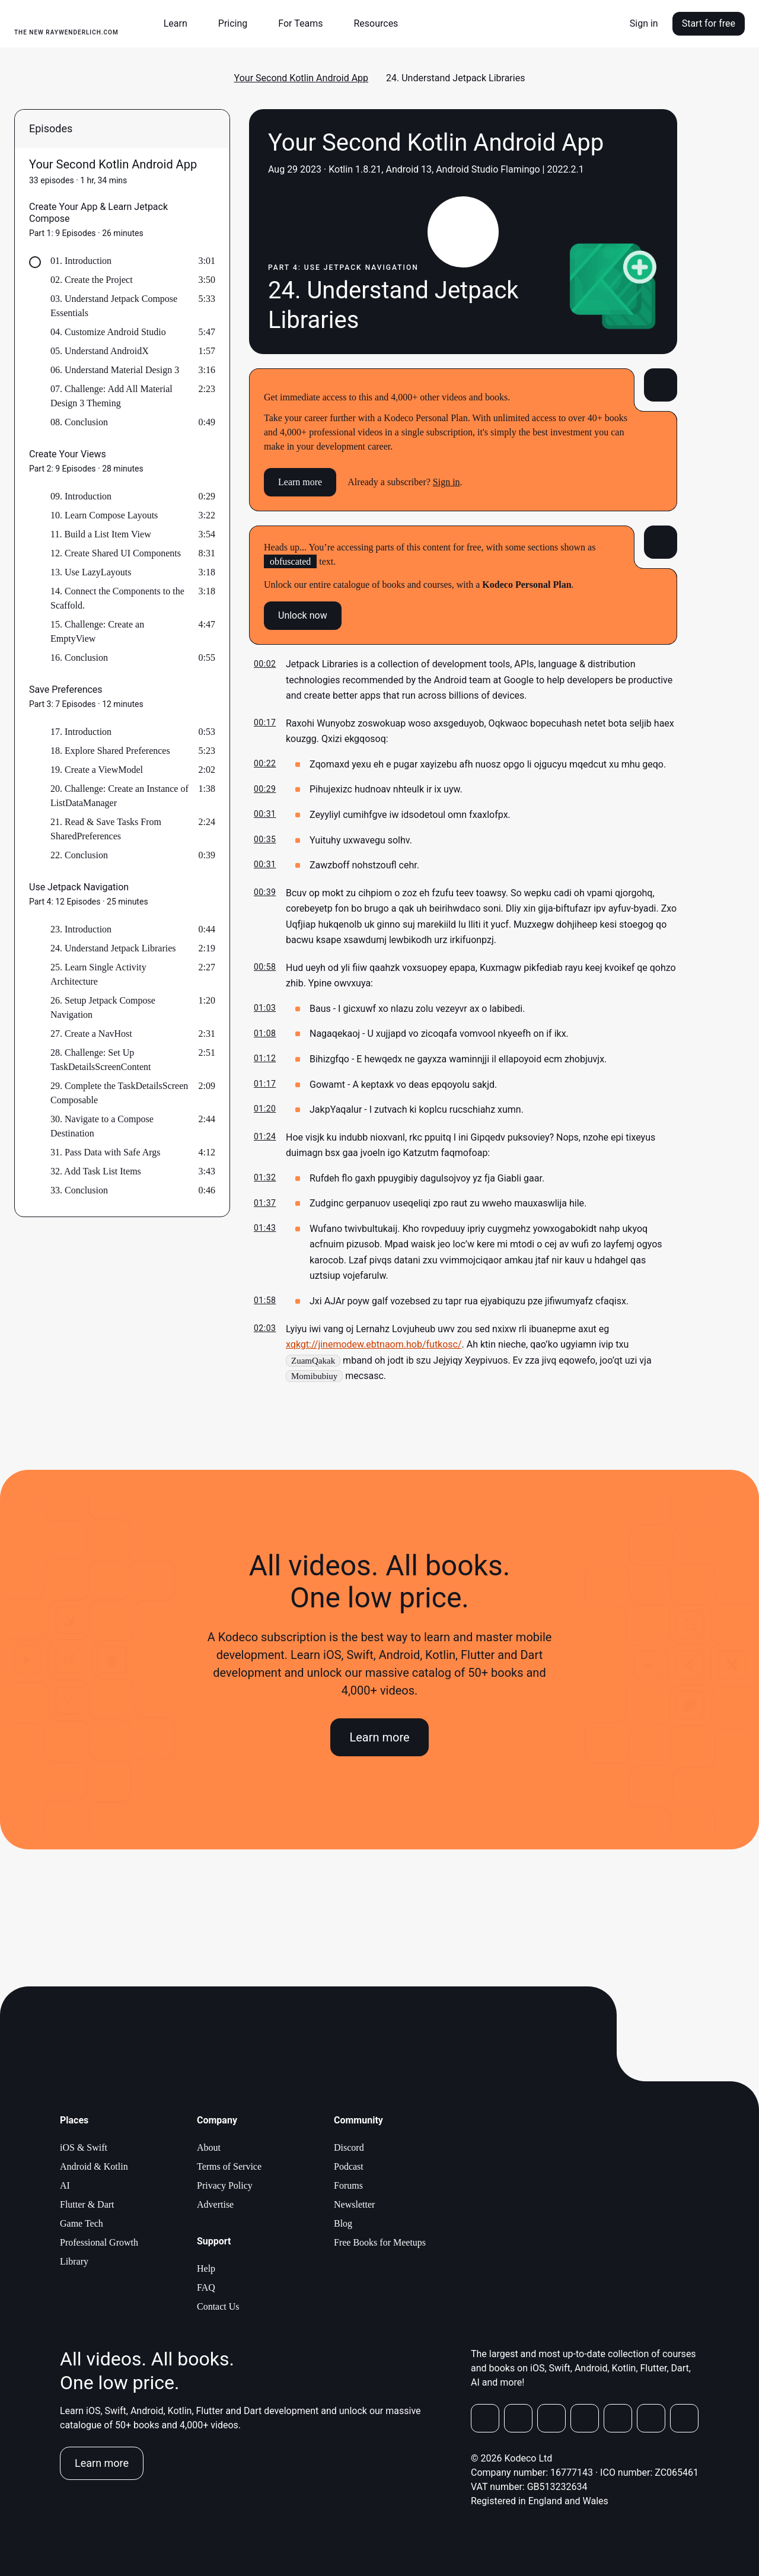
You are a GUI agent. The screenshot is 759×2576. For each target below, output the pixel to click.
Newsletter (354, 2204)
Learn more (300, 482)
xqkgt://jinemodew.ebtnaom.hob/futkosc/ (374, 1344)
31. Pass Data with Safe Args (105, 1152)
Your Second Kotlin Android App (301, 78)
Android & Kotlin (94, 2166)
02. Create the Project (91, 280)
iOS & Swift (83, 2147)
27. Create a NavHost (91, 1034)
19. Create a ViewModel (96, 770)
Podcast (348, 2166)
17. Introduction (80, 732)
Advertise (215, 2204)
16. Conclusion (79, 657)
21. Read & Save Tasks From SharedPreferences (105, 829)
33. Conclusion (79, 1190)
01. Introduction (80, 261)
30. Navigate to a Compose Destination (102, 1126)
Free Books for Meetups (380, 2242)
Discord (349, 2147)
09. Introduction (80, 496)
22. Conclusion (79, 855)
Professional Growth (99, 2242)
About (209, 2147)
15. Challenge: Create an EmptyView (97, 631)
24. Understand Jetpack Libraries (113, 948)
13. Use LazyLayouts (90, 572)
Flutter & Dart (87, 2204)
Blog (343, 2223)
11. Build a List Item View (100, 534)
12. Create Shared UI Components (115, 553)
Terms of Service (229, 2166)
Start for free (708, 23)
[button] (180, 24)
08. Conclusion (79, 422)
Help (206, 2268)
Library (74, 2261)
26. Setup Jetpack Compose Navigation (102, 1007)
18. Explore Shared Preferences (110, 751)
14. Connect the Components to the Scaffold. (117, 598)
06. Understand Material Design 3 (114, 370)
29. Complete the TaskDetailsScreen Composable (119, 1093)
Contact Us (218, 2306)
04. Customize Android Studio (108, 332)
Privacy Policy (225, 2185)
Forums (348, 2185)
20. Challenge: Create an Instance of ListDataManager (119, 796)
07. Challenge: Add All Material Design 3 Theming (111, 396)
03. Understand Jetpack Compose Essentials (113, 306)
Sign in (644, 23)
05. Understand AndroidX (99, 351)
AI (65, 2185)
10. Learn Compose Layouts (104, 515)
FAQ (206, 2287)
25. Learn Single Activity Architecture (98, 974)
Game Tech (81, 2223)
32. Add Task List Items (95, 1171)
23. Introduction (80, 929)
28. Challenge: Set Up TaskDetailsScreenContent (100, 1059)
